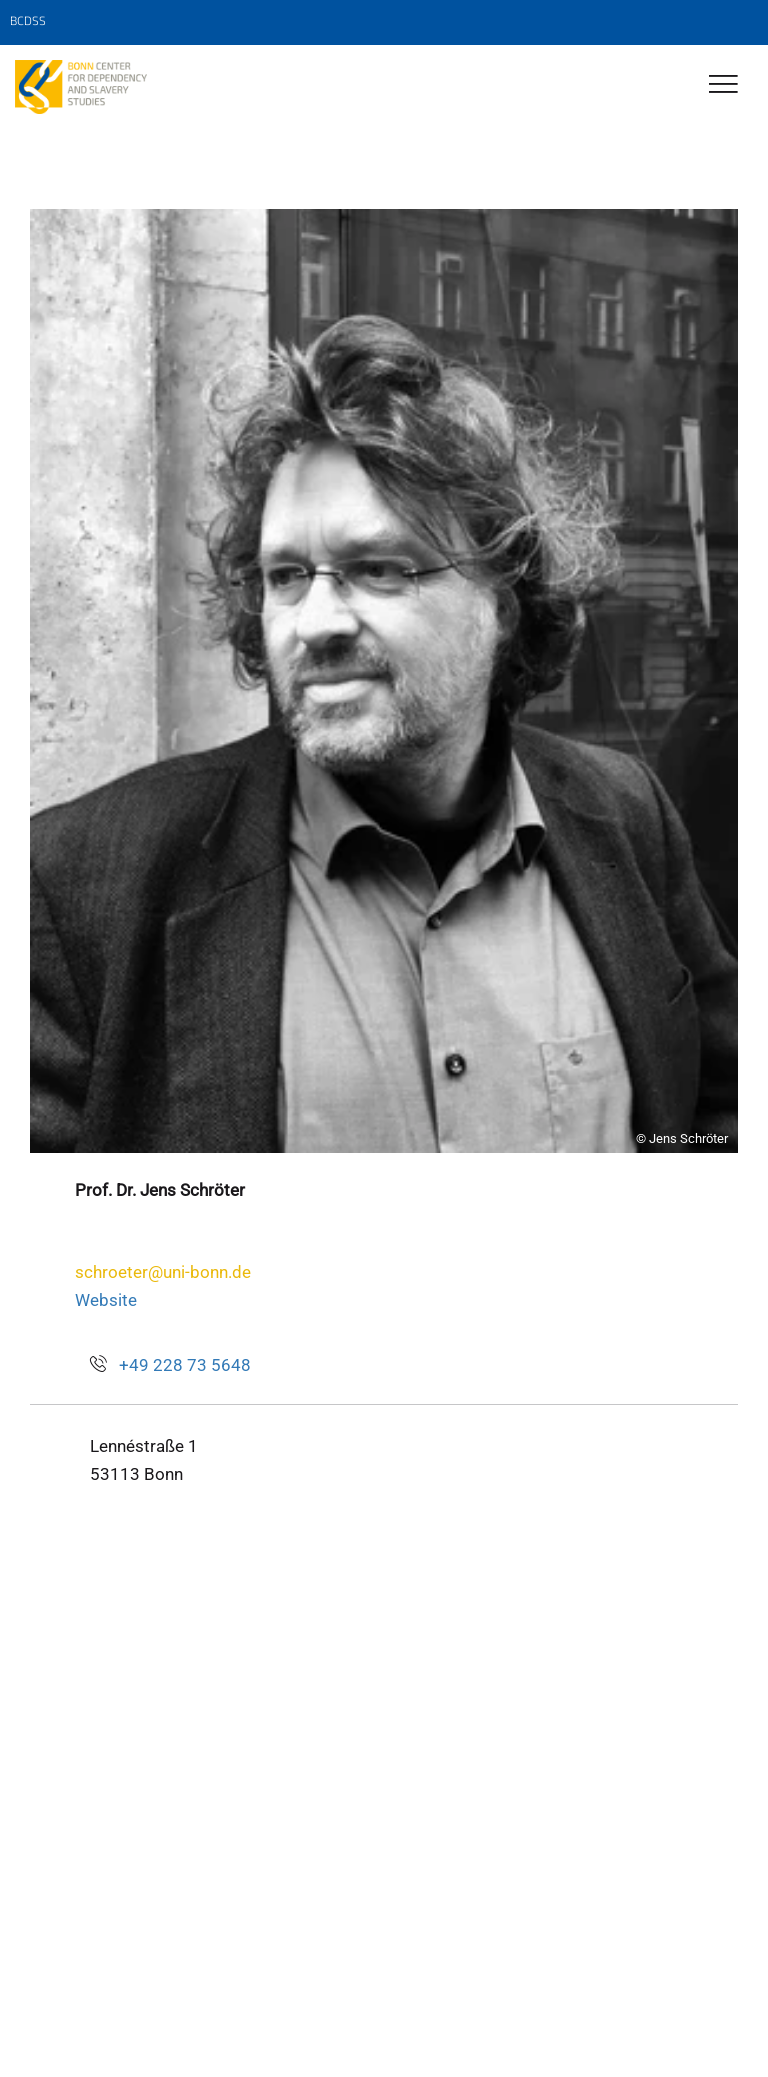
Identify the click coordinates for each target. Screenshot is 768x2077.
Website (106, 1300)
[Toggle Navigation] (723, 85)
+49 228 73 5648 (185, 1365)
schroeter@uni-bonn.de (163, 1272)
